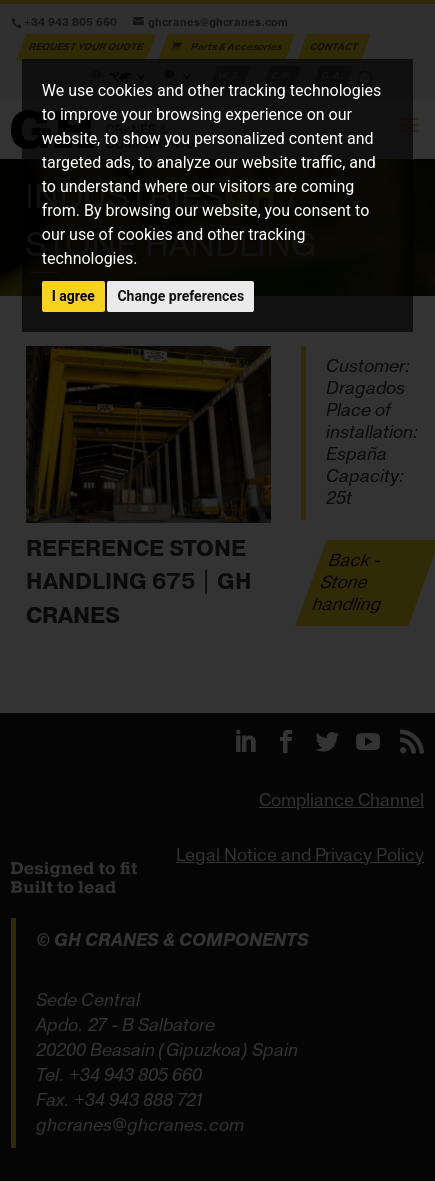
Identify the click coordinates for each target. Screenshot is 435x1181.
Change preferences (180, 296)
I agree (73, 296)
